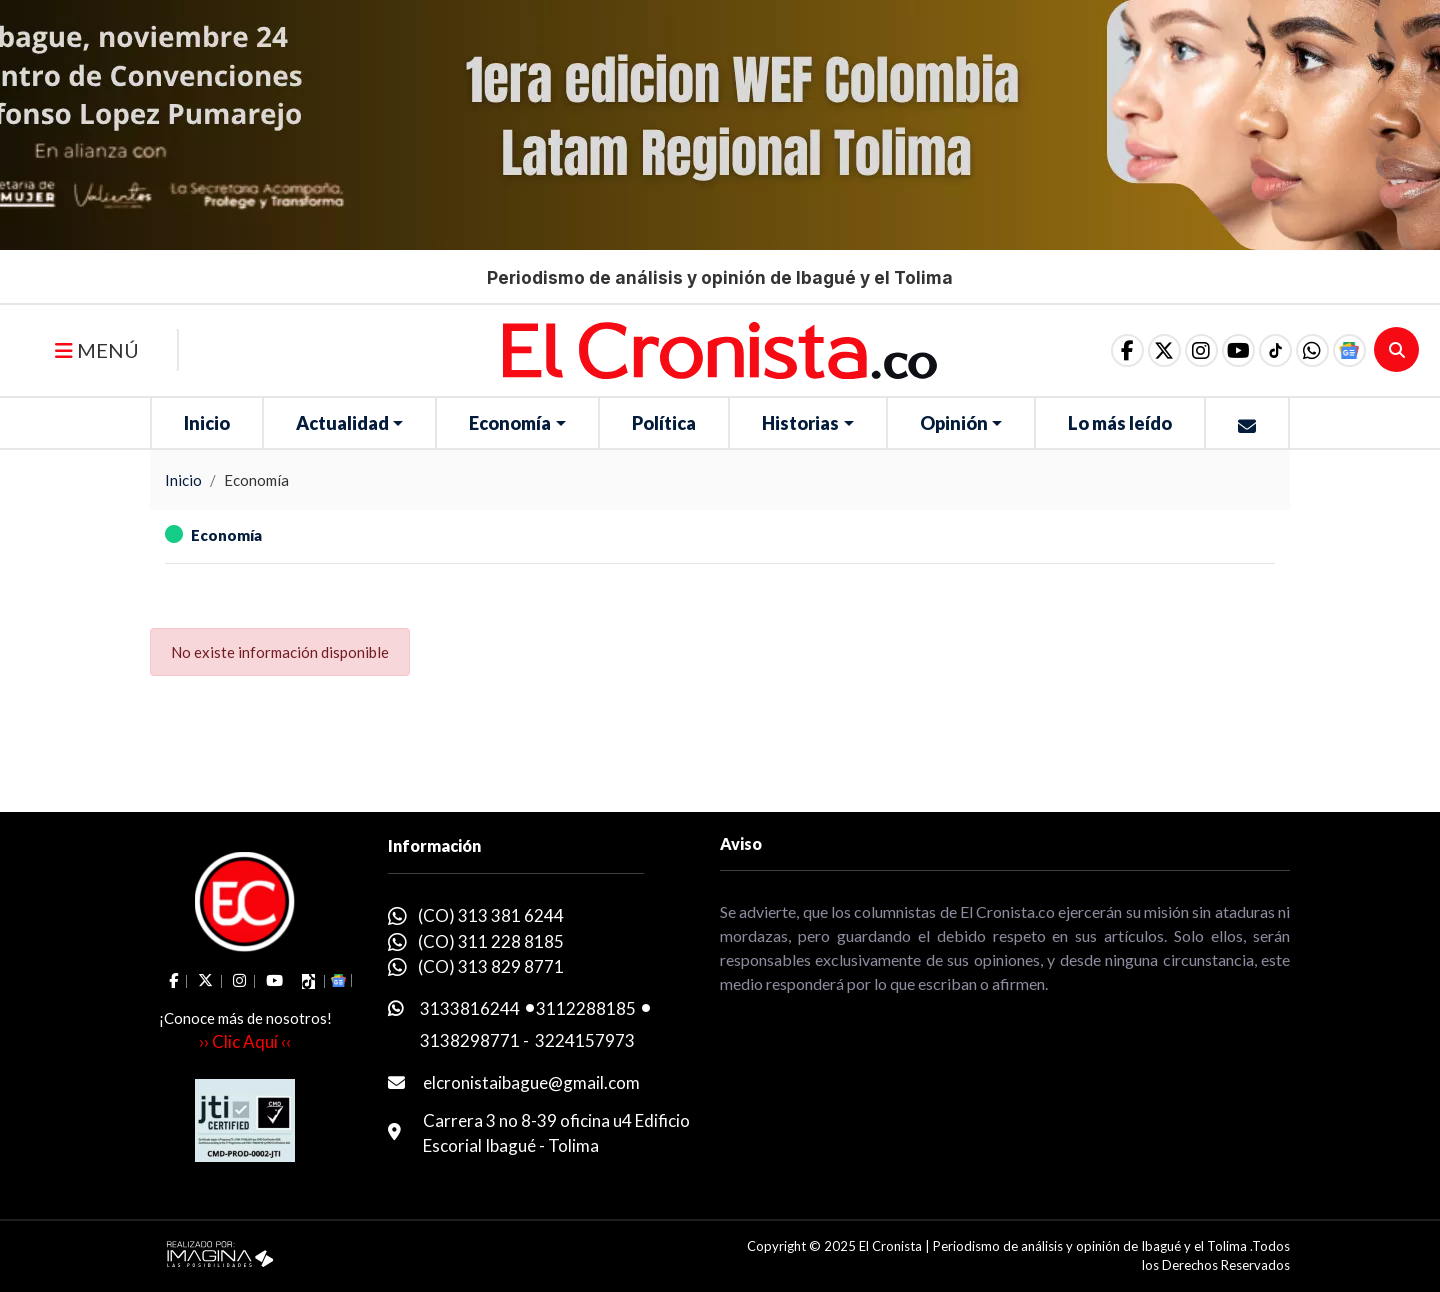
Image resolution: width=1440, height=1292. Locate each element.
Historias (800, 423)
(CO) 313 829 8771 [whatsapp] (491, 966)
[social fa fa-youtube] (1221, 350)
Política (664, 423)
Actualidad (342, 423)
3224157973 (585, 1040)
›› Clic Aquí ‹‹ (245, 1041)
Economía (510, 423)
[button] (1305, 350)
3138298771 (470, 1040)
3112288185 (586, 1008)
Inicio (207, 423)
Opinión (954, 423)
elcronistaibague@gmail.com (531, 1082)
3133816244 (470, 1008)
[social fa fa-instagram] (1179, 350)
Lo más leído (1120, 423)
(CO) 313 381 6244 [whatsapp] (491, 915)
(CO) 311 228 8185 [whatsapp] (491, 941)
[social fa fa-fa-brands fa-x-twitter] (1137, 350)
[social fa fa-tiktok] (1263, 350)
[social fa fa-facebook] (1095, 350)
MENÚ (97, 350)
